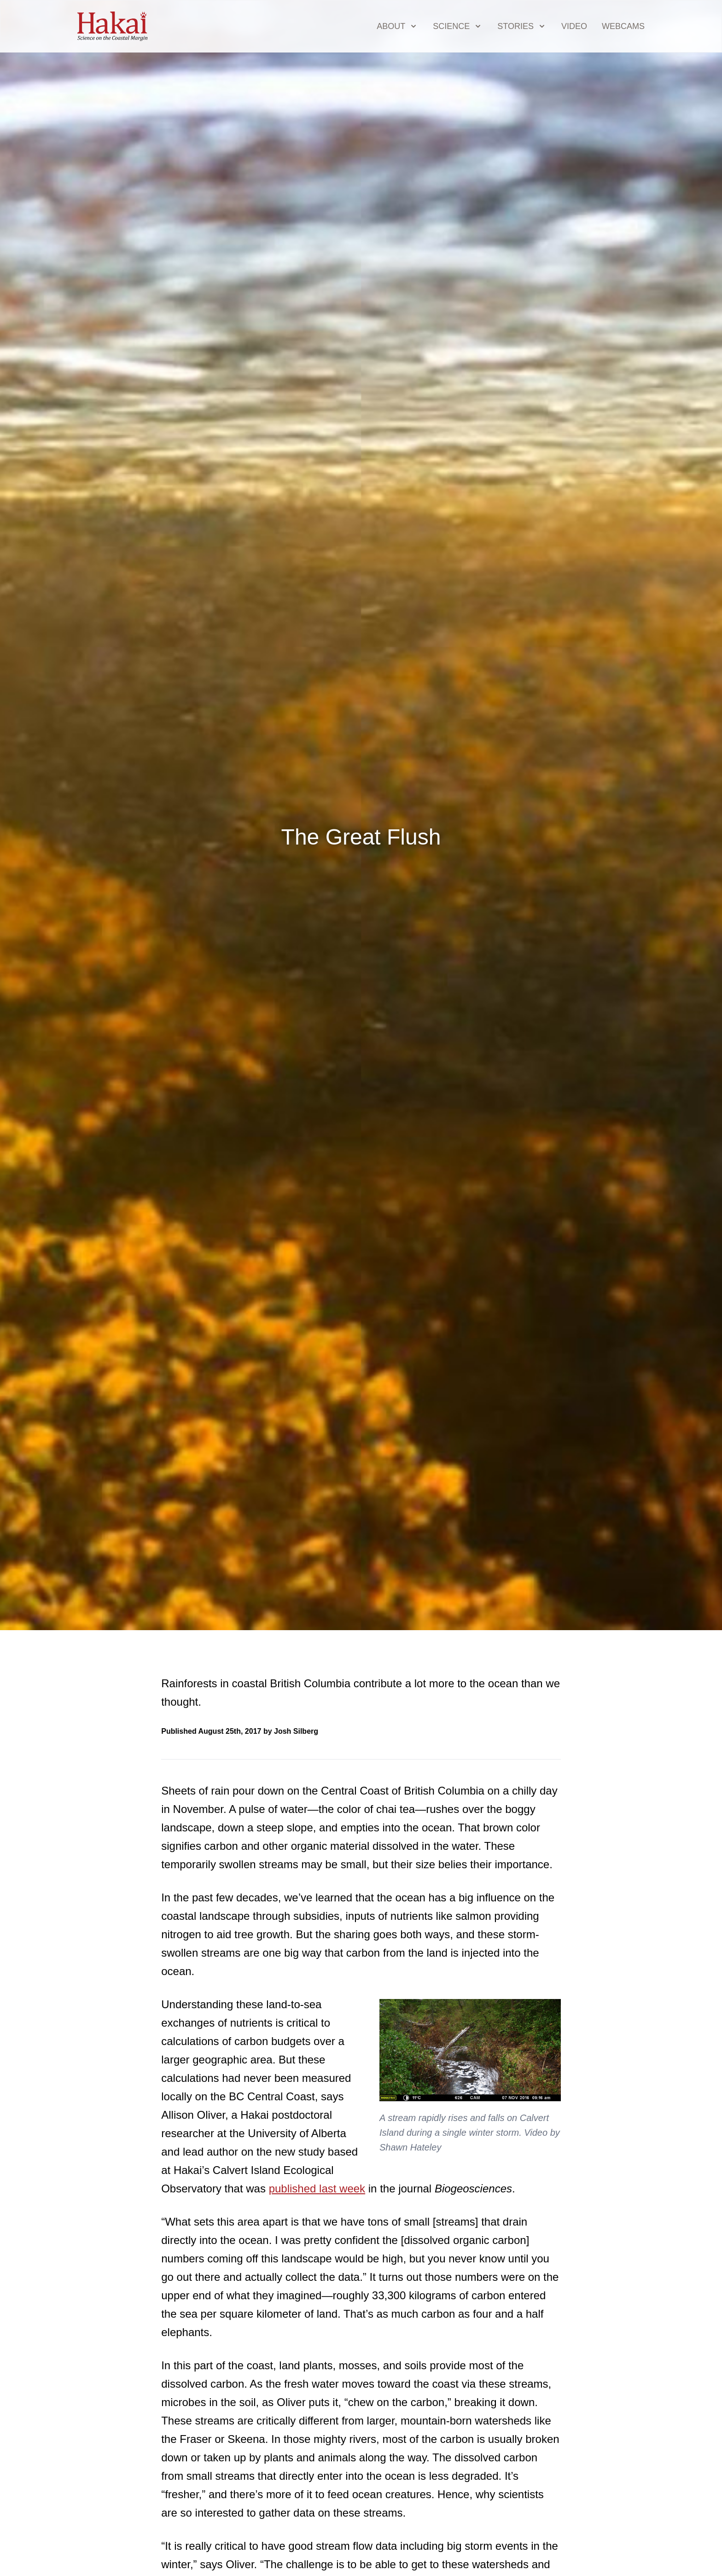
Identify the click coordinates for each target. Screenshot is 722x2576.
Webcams (623, 26)
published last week (317, 2188)
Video (574, 26)
